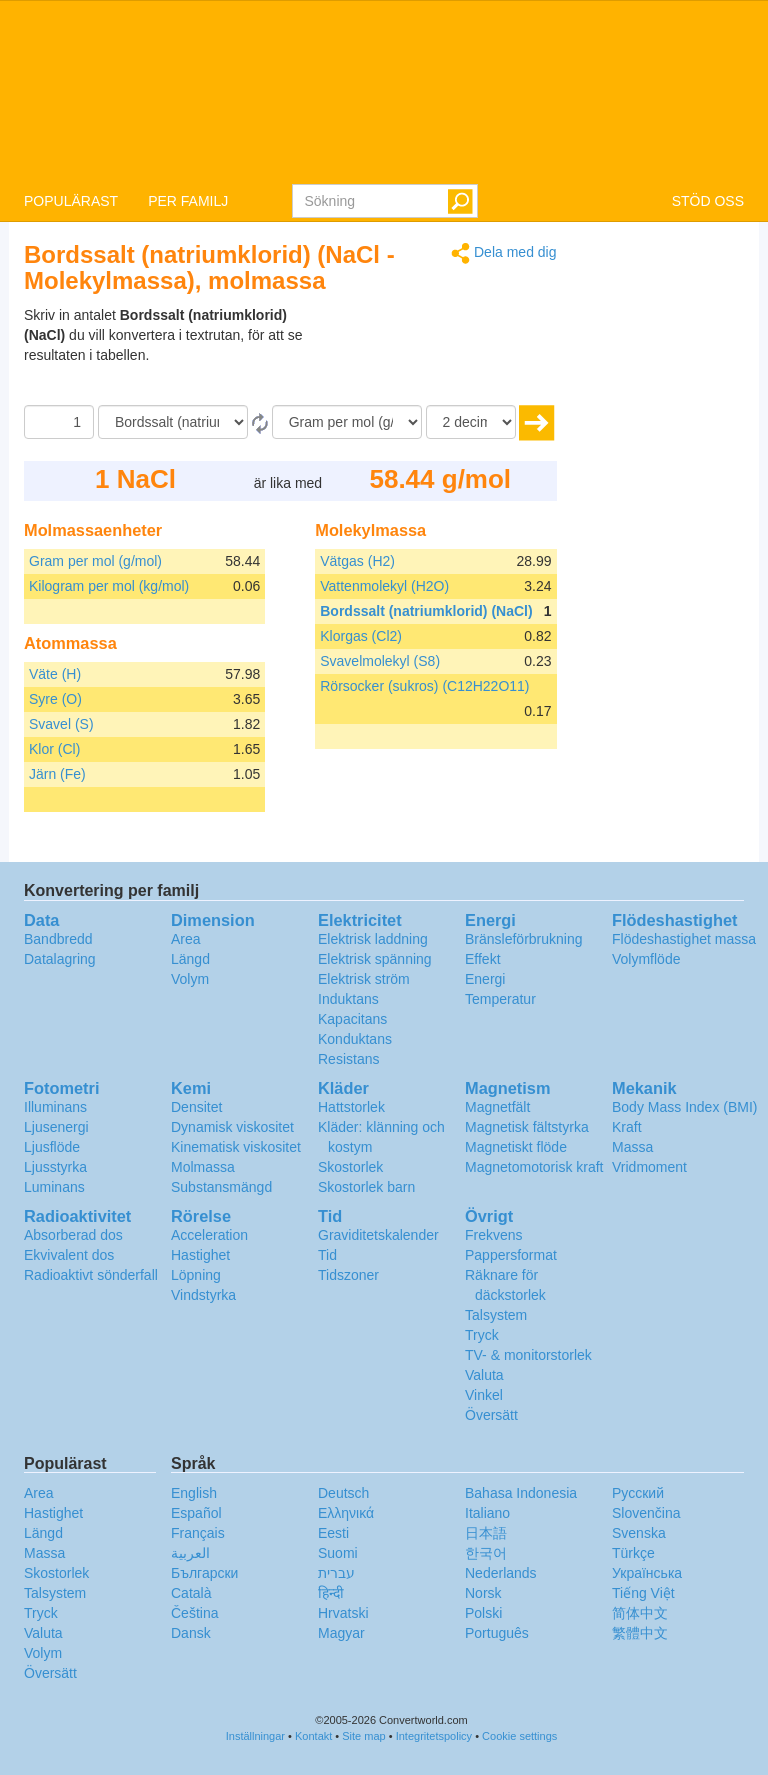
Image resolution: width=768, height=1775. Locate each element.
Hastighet (200, 1255)
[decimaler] (471, 422)
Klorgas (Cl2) (361, 636)
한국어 (486, 1553)
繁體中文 (640, 1633)
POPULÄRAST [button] (71, 201)
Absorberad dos (73, 1235)
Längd (190, 959)
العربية (190, 1553)
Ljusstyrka (55, 1167)
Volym (190, 979)
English (194, 1493)
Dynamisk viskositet (232, 1127)
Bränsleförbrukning (524, 939)
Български (204, 1573)
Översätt (491, 1415)
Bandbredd (58, 939)
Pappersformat (511, 1255)
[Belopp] (59, 422)
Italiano (487, 1513)
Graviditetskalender (378, 1235)
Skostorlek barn (366, 1187)
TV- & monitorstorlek (528, 1355)
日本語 (486, 1533)
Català (191, 1593)
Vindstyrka (203, 1295)
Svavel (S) (61, 724)
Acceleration (209, 1235)
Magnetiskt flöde (516, 1147)
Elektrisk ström (364, 979)
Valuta (484, 1375)
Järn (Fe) (57, 774)
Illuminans (55, 1107)
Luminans (54, 1187)
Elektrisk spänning (375, 959)
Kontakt (313, 1736)
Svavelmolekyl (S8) (380, 661)
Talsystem (496, 1315)
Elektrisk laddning (373, 939)
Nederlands (501, 1573)
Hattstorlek (351, 1107)
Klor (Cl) (54, 749)
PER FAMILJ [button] (188, 201)
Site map (363, 1736)
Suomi (338, 1553)
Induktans (348, 999)
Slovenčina (646, 1513)
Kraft (627, 1127)
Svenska (639, 1533)
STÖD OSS (708, 201)
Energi (485, 979)
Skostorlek (350, 1167)
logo (384, 91)
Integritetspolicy (434, 1736)
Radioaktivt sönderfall (91, 1275)
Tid (327, 1255)
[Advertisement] (432, 355)
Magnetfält (497, 1107)
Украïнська (647, 1573)
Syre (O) (55, 699)
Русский (638, 1493)
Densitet (196, 1107)
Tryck (482, 1335)
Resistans (348, 1059)
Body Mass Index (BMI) (685, 1107)
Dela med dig (503, 253)
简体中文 (640, 1613)
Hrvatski (343, 1613)
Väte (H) (55, 674)
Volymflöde (646, 959)
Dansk (191, 1633)
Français (198, 1533)
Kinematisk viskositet (236, 1147)
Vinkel (484, 1395)
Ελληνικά (346, 1513)
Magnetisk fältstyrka (527, 1127)
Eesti (333, 1533)
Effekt (483, 959)
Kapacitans (352, 1019)
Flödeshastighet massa (684, 939)
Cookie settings (519, 1736)
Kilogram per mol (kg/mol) (109, 586)
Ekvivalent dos (69, 1255)
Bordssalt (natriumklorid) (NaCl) (426, 611)
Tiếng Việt (643, 1593)
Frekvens (494, 1235)
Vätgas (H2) (357, 561)
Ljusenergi (56, 1127)
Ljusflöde (52, 1147)
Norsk (483, 1593)
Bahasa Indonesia (521, 1493)
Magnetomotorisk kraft (534, 1167)
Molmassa (203, 1167)
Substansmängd (221, 1187)
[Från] (173, 422)
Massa (632, 1147)
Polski (483, 1613)
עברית (336, 1573)
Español (196, 1513)
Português (497, 1633)
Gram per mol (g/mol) (95, 561)
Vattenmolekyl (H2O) (384, 586)
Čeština (194, 1613)
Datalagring (60, 959)
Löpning (196, 1275)
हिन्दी (331, 1593)
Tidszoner (348, 1275)
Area (186, 939)
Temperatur (500, 999)
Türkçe (633, 1553)
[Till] (347, 422)
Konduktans (355, 1039)
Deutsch (343, 1493)
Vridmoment (649, 1167)
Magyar (341, 1633)
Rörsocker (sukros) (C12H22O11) (424, 686)
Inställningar (255, 1736)
